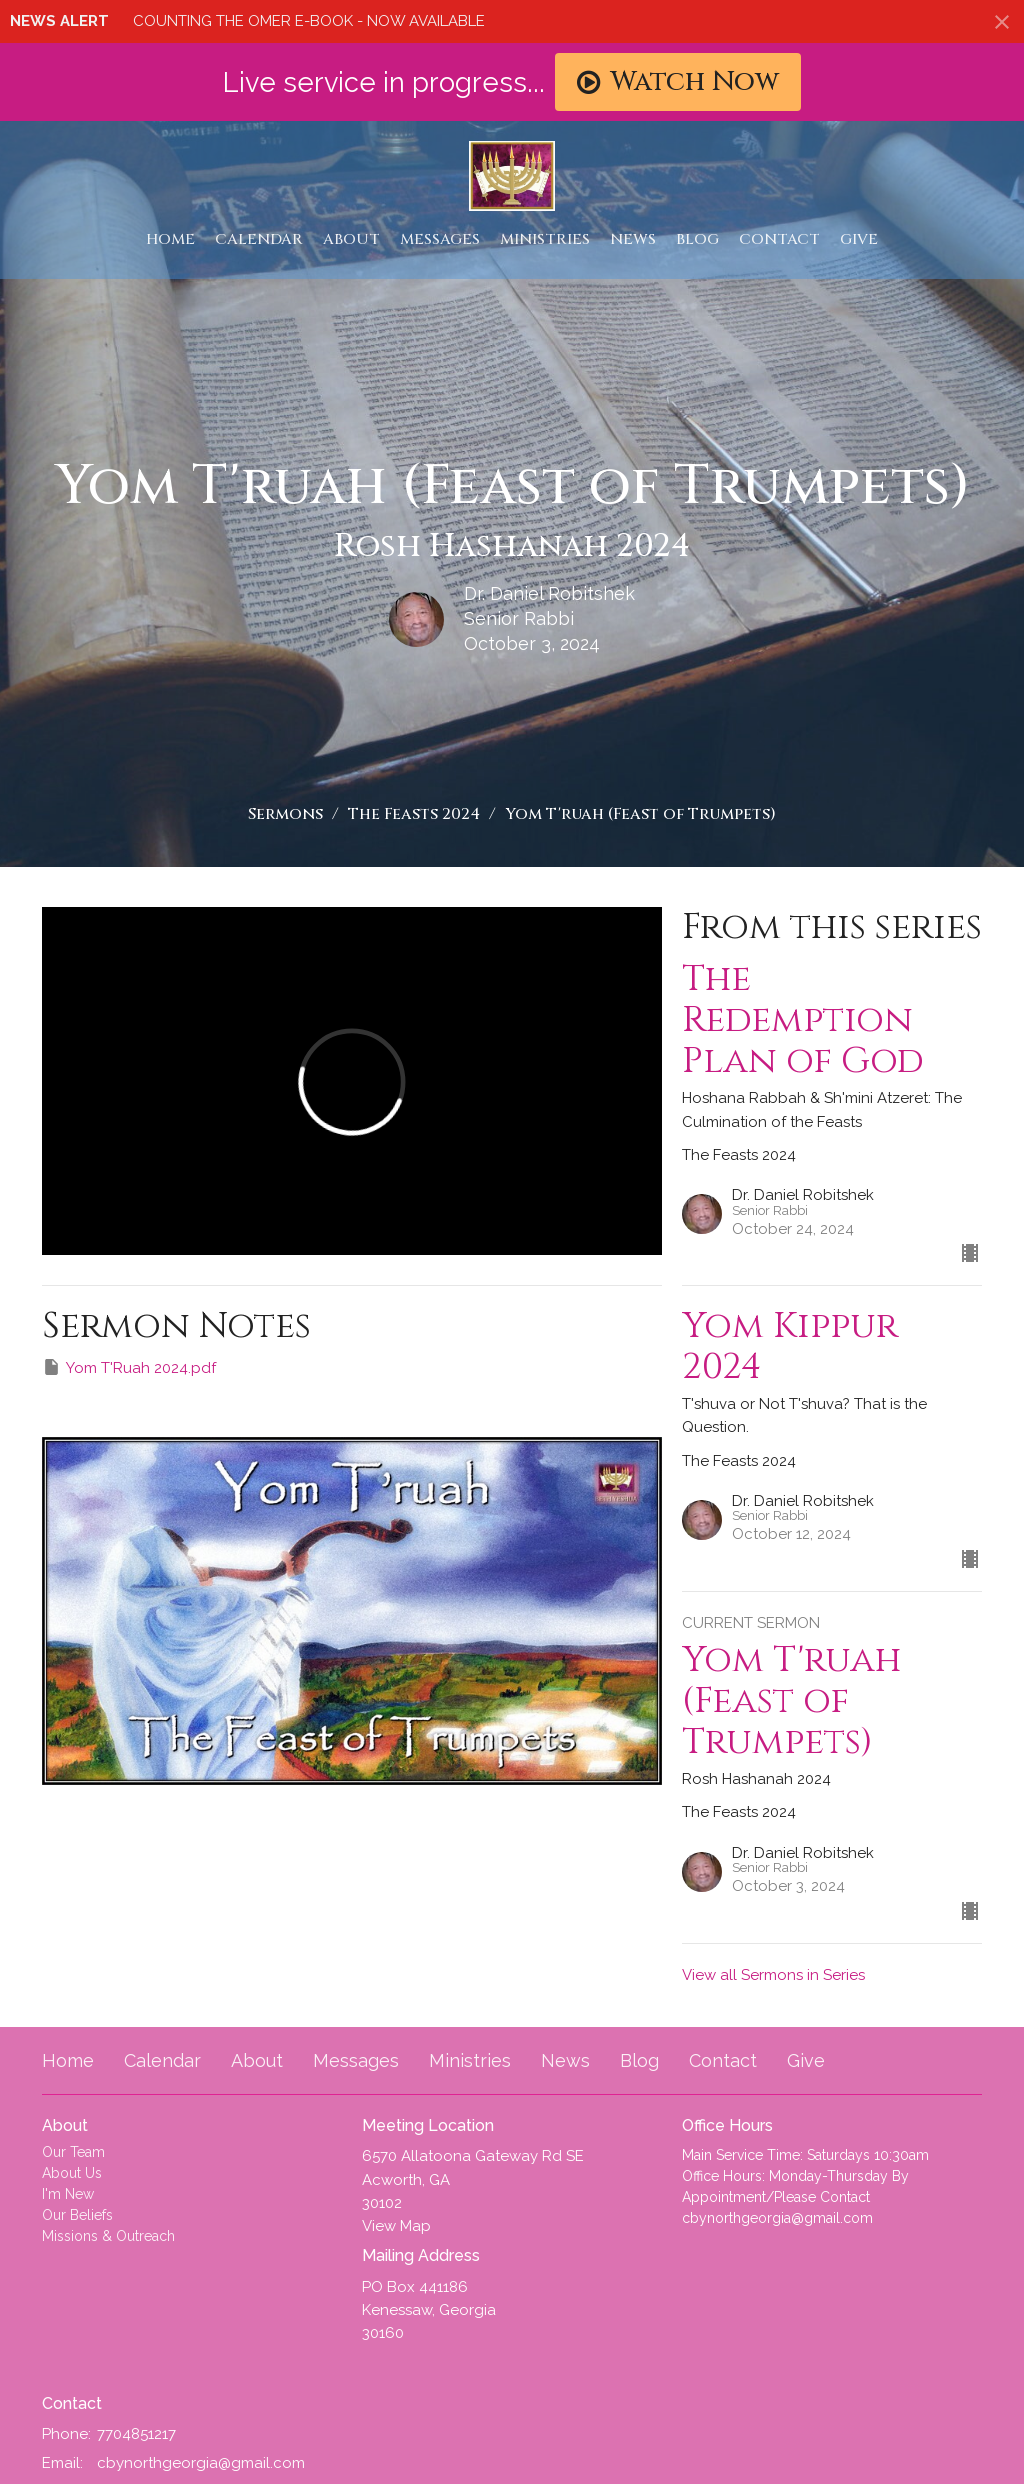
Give (859, 239)
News (633, 239)
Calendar (259, 239)
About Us (72, 2173)
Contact (779, 239)
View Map (396, 2226)
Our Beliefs (77, 2215)
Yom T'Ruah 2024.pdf (129, 1367)
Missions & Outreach (108, 2236)
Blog (697, 239)
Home (170, 239)
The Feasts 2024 (414, 814)
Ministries (545, 239)
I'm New (68, 2194)
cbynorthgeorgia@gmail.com (201, 2463)
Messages (440, 239)
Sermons (285, 814)
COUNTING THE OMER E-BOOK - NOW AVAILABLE (309, 21)
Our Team (73, 2152)
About (351, 239)
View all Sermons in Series (773, 1975)
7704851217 (136, 2434)
